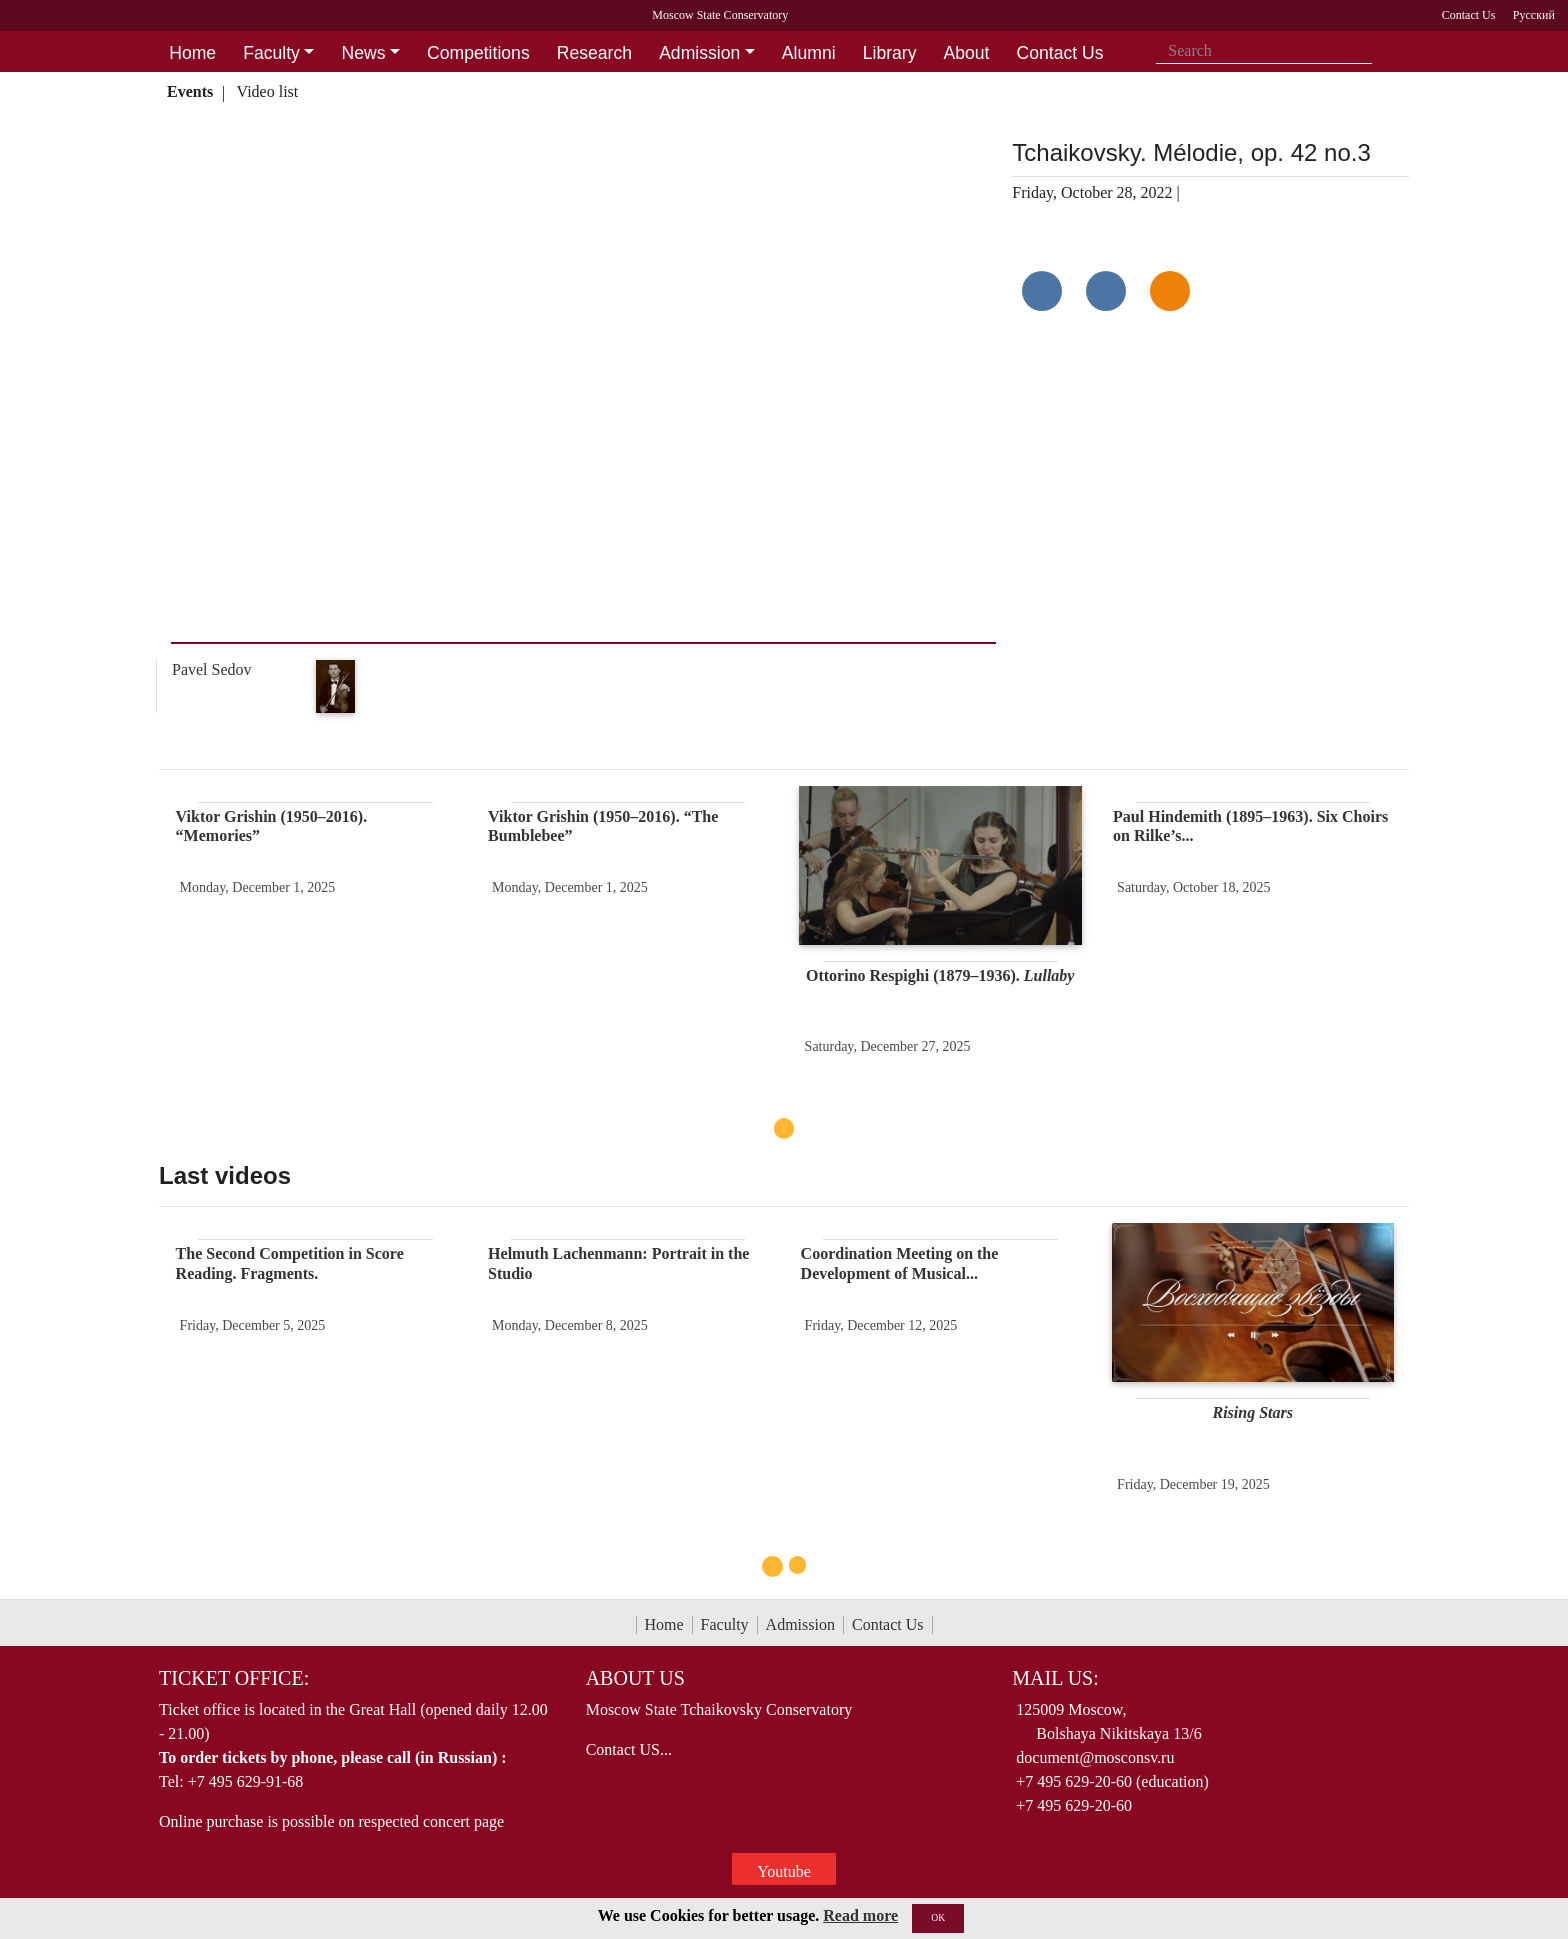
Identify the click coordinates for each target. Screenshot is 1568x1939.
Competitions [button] (478, 53)
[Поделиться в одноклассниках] (1170, 291)
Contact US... (629, 1749)
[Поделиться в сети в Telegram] (1106, 291)
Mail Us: (1055, 1678)
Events (190, 91)
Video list (268, 91)
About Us (635, 1678)
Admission (800, 1624)
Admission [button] (699, 53)
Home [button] (192, 53)
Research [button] (594, 53)
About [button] (967, 53)
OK (938, 1917)
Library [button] (890, 53)
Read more (860, 1915)
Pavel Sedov (212, 669)
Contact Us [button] (1060, 53)
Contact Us (888, 1624)
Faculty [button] (271, 53)
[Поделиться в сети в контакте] (1042, 291)
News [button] (363, 53)
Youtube (784, 1871)
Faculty (725, 1624)
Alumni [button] (809, 53)
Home (664, 1624)
